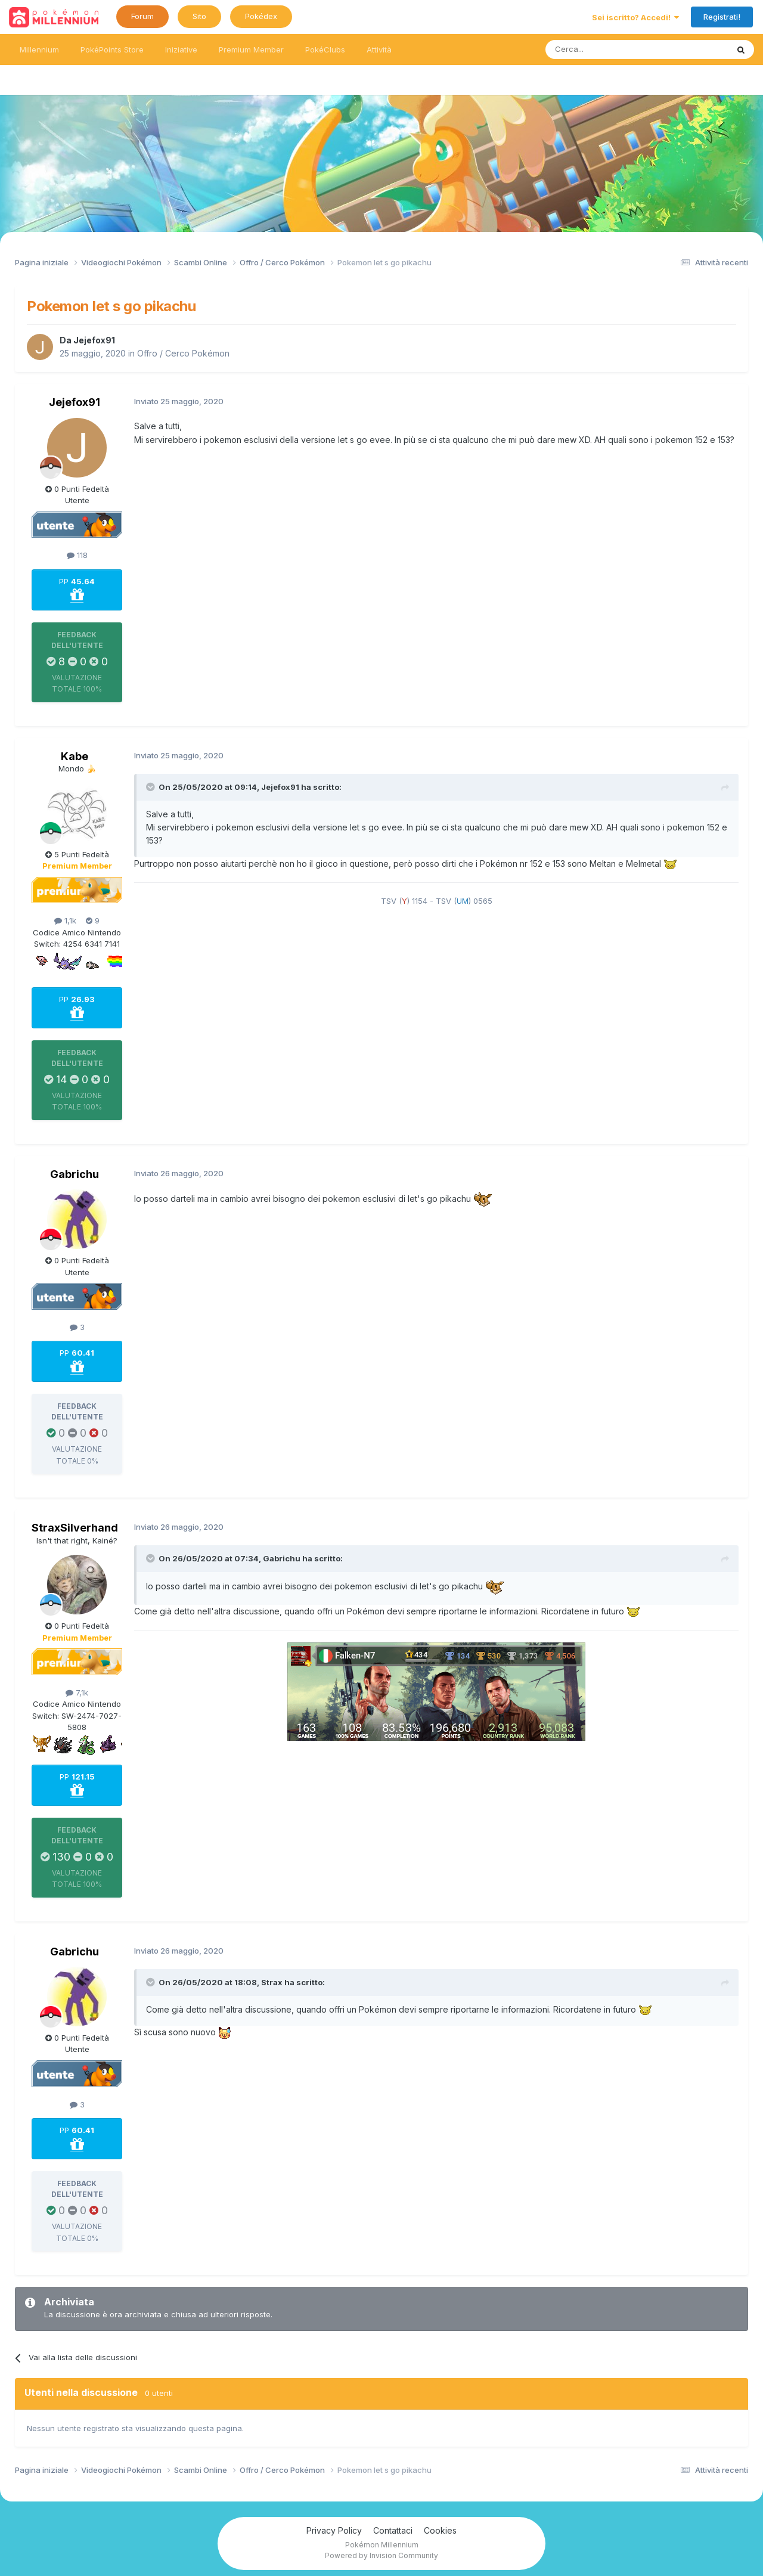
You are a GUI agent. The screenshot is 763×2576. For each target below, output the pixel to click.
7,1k (77, 1692)
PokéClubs (325, 49)
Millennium (39, 49)
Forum (142, 16)
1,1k (65, 920)
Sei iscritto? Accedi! (635, 17)
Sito (199, 16)
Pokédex (261, 16)
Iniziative (181, 49)
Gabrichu (74, 1174)
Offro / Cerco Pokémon (183, 353)
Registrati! (721, 16)
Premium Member (251, 49)
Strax (272, 1982)
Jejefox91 (94, 340)
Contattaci (392, 2530)
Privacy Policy (334, 2530)
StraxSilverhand (75, 1527)
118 (77, 555)
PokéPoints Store (112, 49)
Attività (379, 49)
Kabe (74, 756)
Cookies (440, 2530)
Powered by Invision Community (381, 2555)
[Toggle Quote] (151, 787)
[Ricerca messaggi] (608, 49)
